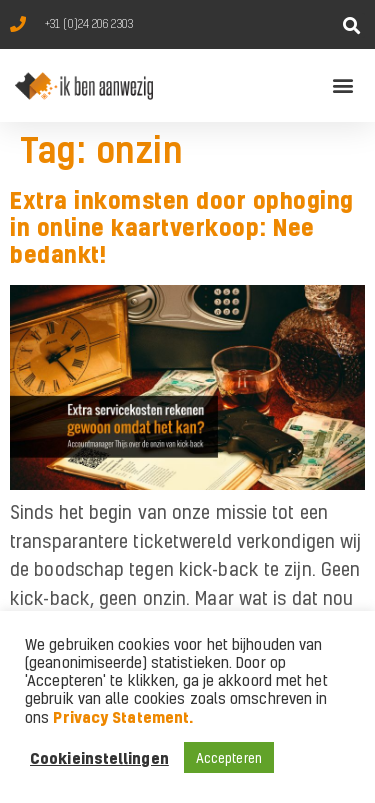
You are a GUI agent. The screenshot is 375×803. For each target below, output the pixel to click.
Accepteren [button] (229, 757)
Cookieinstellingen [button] (99, 758)
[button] (352, 25)
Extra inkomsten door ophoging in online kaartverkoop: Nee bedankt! (182, 227)
